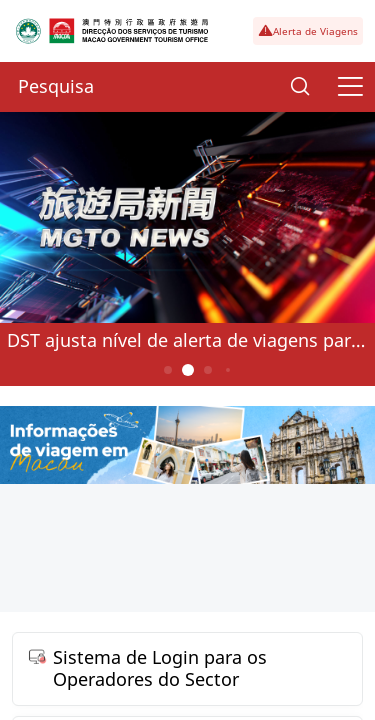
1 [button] (167, 370)
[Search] (300, 87)
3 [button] (207, 370)
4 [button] (227, 370)
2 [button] (187, 370)
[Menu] (350, 87)
